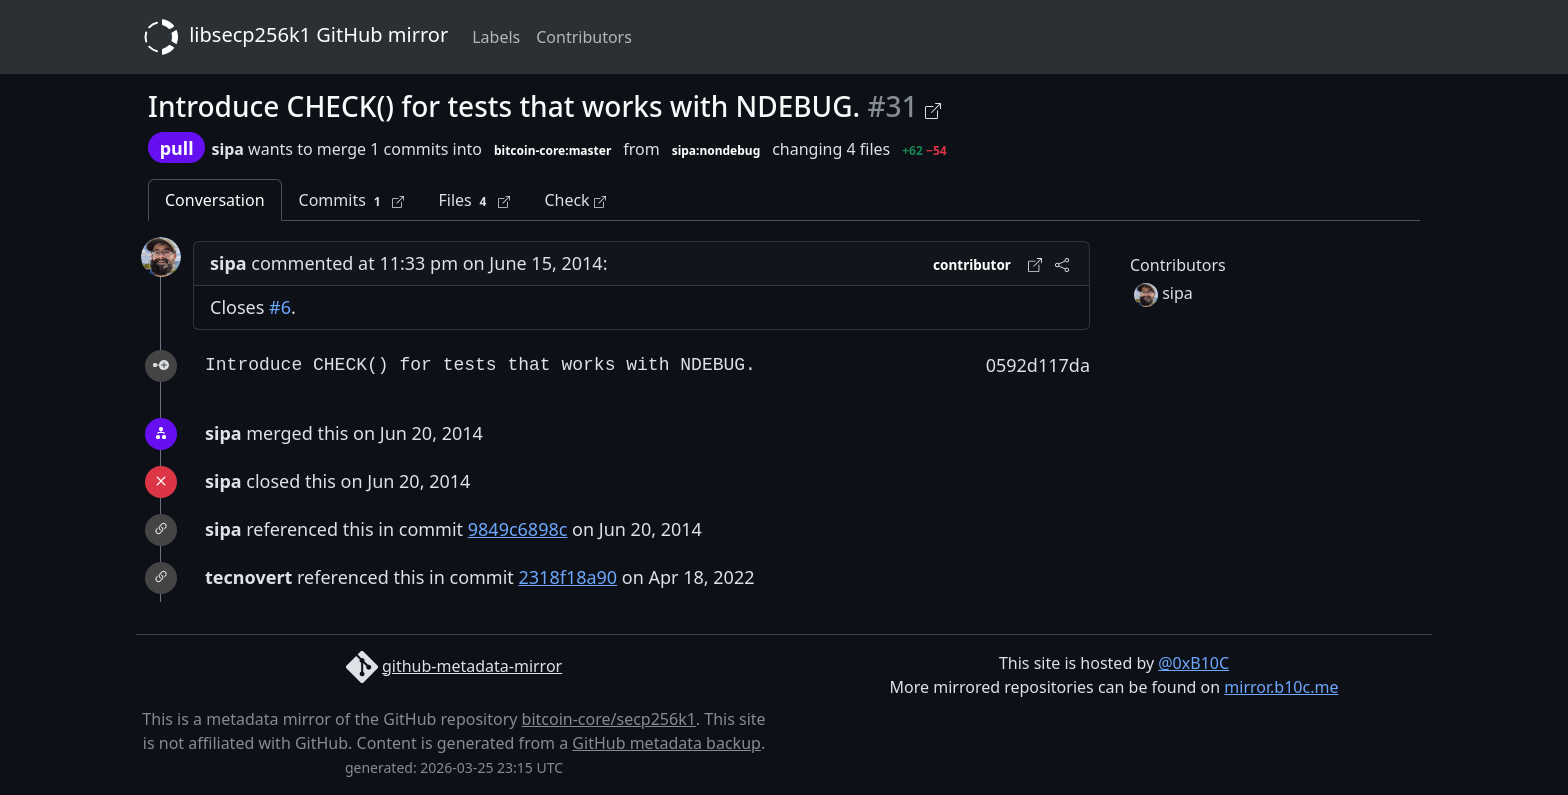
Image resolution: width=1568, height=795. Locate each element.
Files (474, 200)
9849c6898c (518, 529)
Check (574, 200)
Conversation (215, 200)
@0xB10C (1193, 663)
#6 (280, 307)
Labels (496, 37)
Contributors (584, 37)
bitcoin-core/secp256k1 (609, 719)
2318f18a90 (568, 577)
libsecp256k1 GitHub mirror (292, 37)
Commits (352, 200)
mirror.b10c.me (1281, 687)
